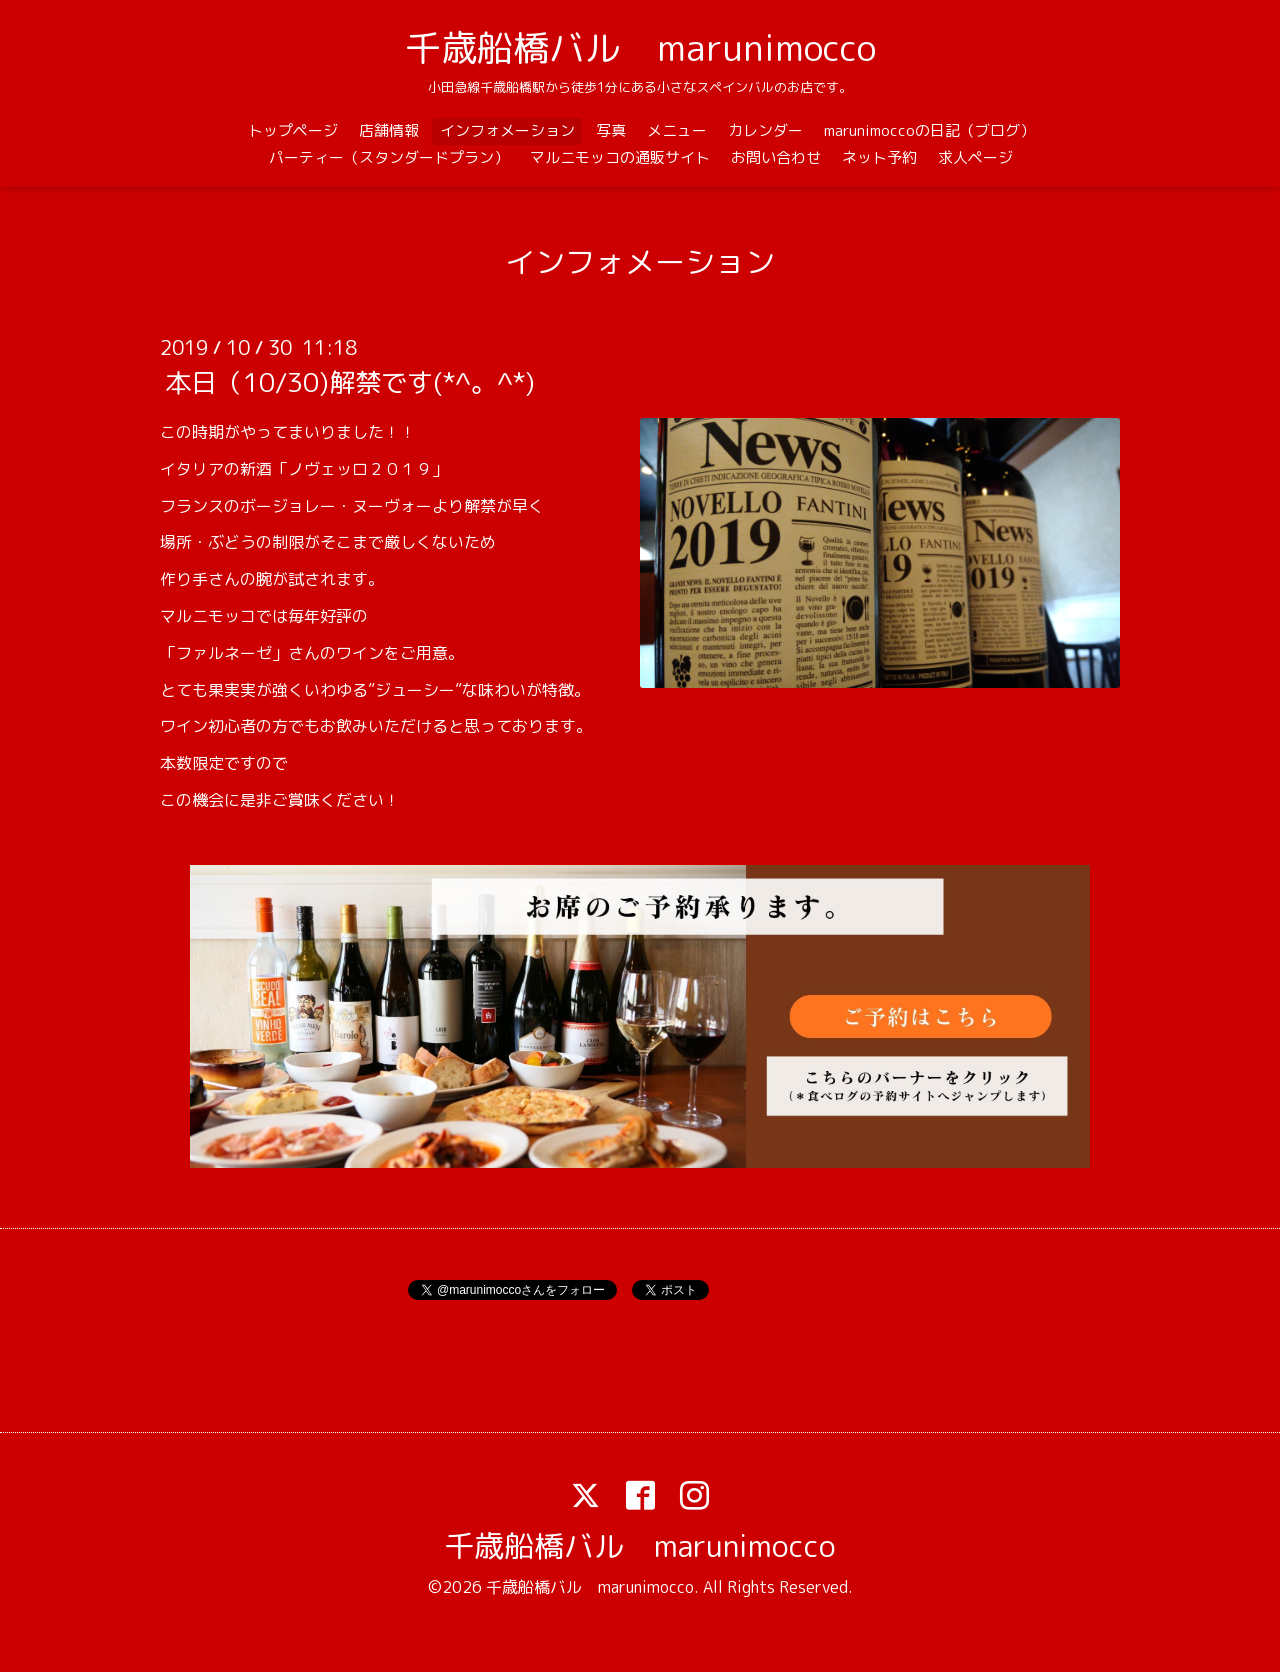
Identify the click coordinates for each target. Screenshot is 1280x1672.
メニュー (677, 130)
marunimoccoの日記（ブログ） (929, 130)
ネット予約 (879, 157)
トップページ (293, 130)
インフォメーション (507, 130)
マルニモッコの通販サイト (620, 157)
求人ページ (975, 157)
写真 (611, 130)
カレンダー (765, 130)
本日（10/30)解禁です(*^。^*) (350, 382)
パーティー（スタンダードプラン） (389, 157)
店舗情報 (389, 130)
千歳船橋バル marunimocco (640, 47)
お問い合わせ (776, 157)
